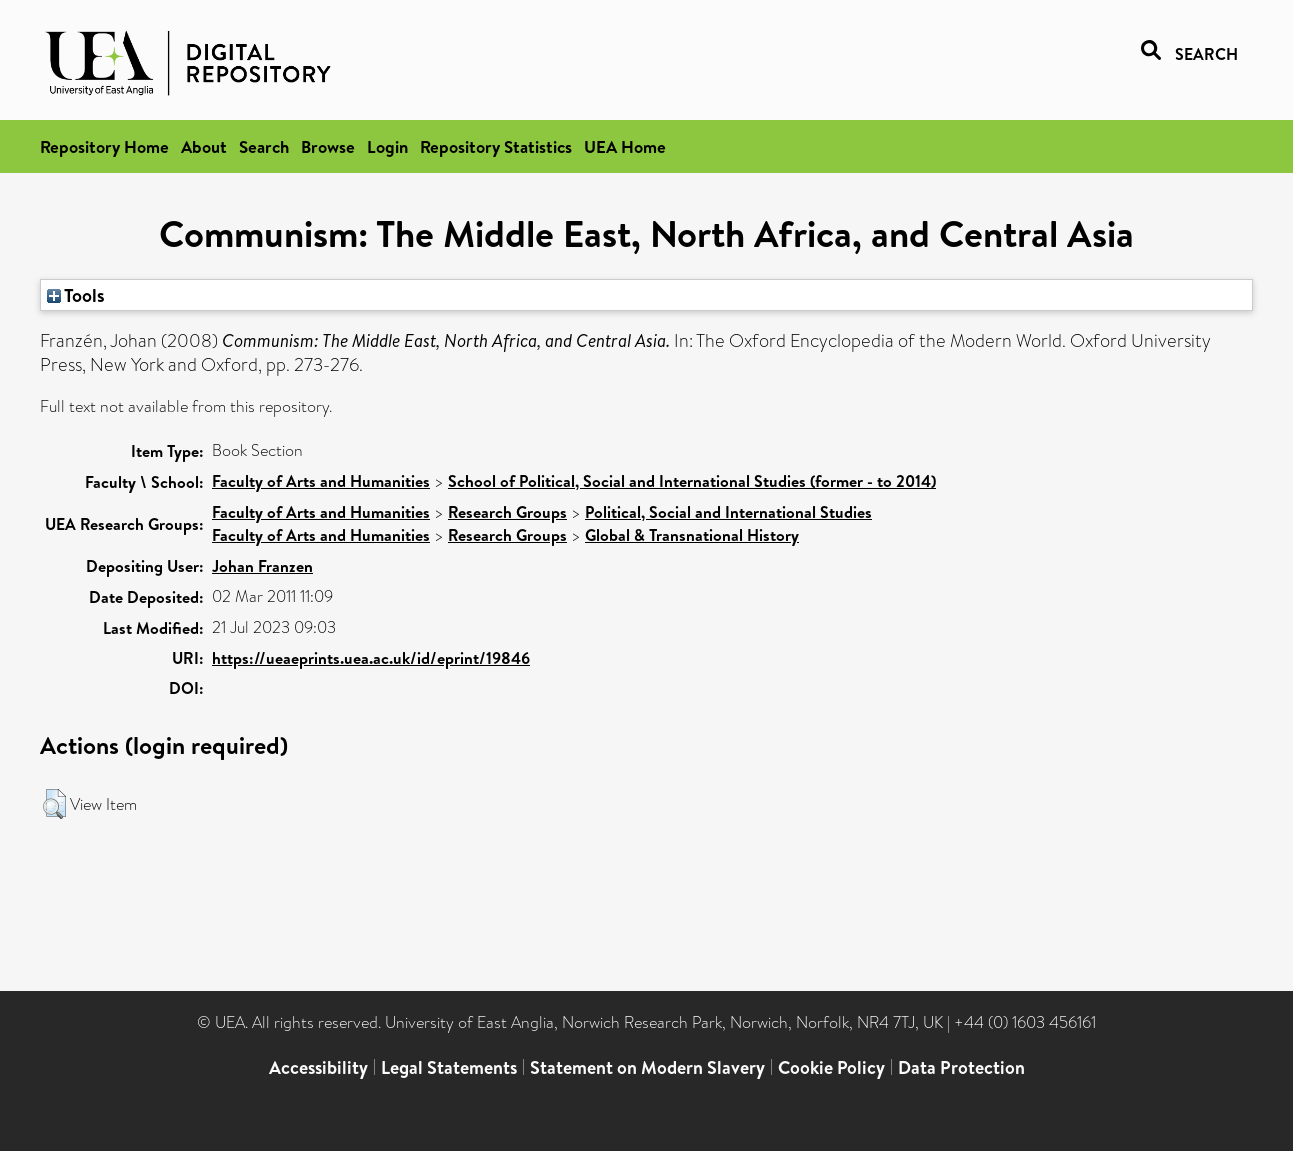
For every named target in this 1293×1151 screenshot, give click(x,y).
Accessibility (318, 1067)
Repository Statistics (496, 146)
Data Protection (961, 1067)
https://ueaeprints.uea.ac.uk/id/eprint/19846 (371, 658)
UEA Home (625, 146)
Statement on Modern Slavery (647, 1067)
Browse (328, 146)
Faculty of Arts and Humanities (321, 481)
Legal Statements (449, 1067)
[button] (54, 804)
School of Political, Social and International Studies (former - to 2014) (692, 481)
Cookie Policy (831, 1067)
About (204, 146)
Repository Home (104, 146)
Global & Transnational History (692, 535)
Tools (76, 295)
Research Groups (507, 512)
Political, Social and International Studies (728, 512)
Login (387, 146)
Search (264, 146)
